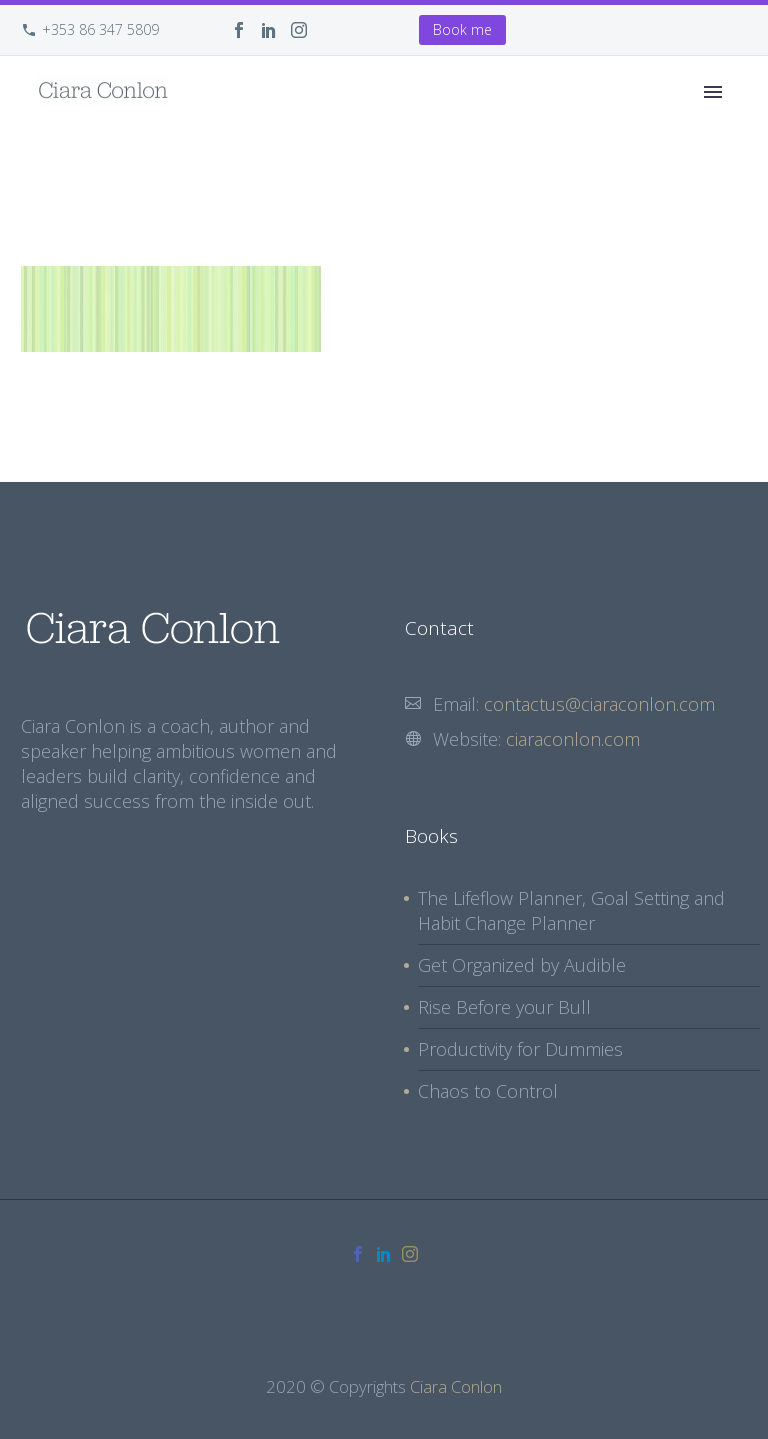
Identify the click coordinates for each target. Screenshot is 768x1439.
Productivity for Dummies (520, 1049)
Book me (462, 29)
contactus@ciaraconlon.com (599, 704)
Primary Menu (713, 92)
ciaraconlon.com (573, 739)
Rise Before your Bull (504, 1007)
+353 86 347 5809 (100, 29)
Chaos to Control (488, 1091)
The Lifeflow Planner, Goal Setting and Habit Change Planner (571, 910)
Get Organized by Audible (522, 965)
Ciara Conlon (456, 1386)
